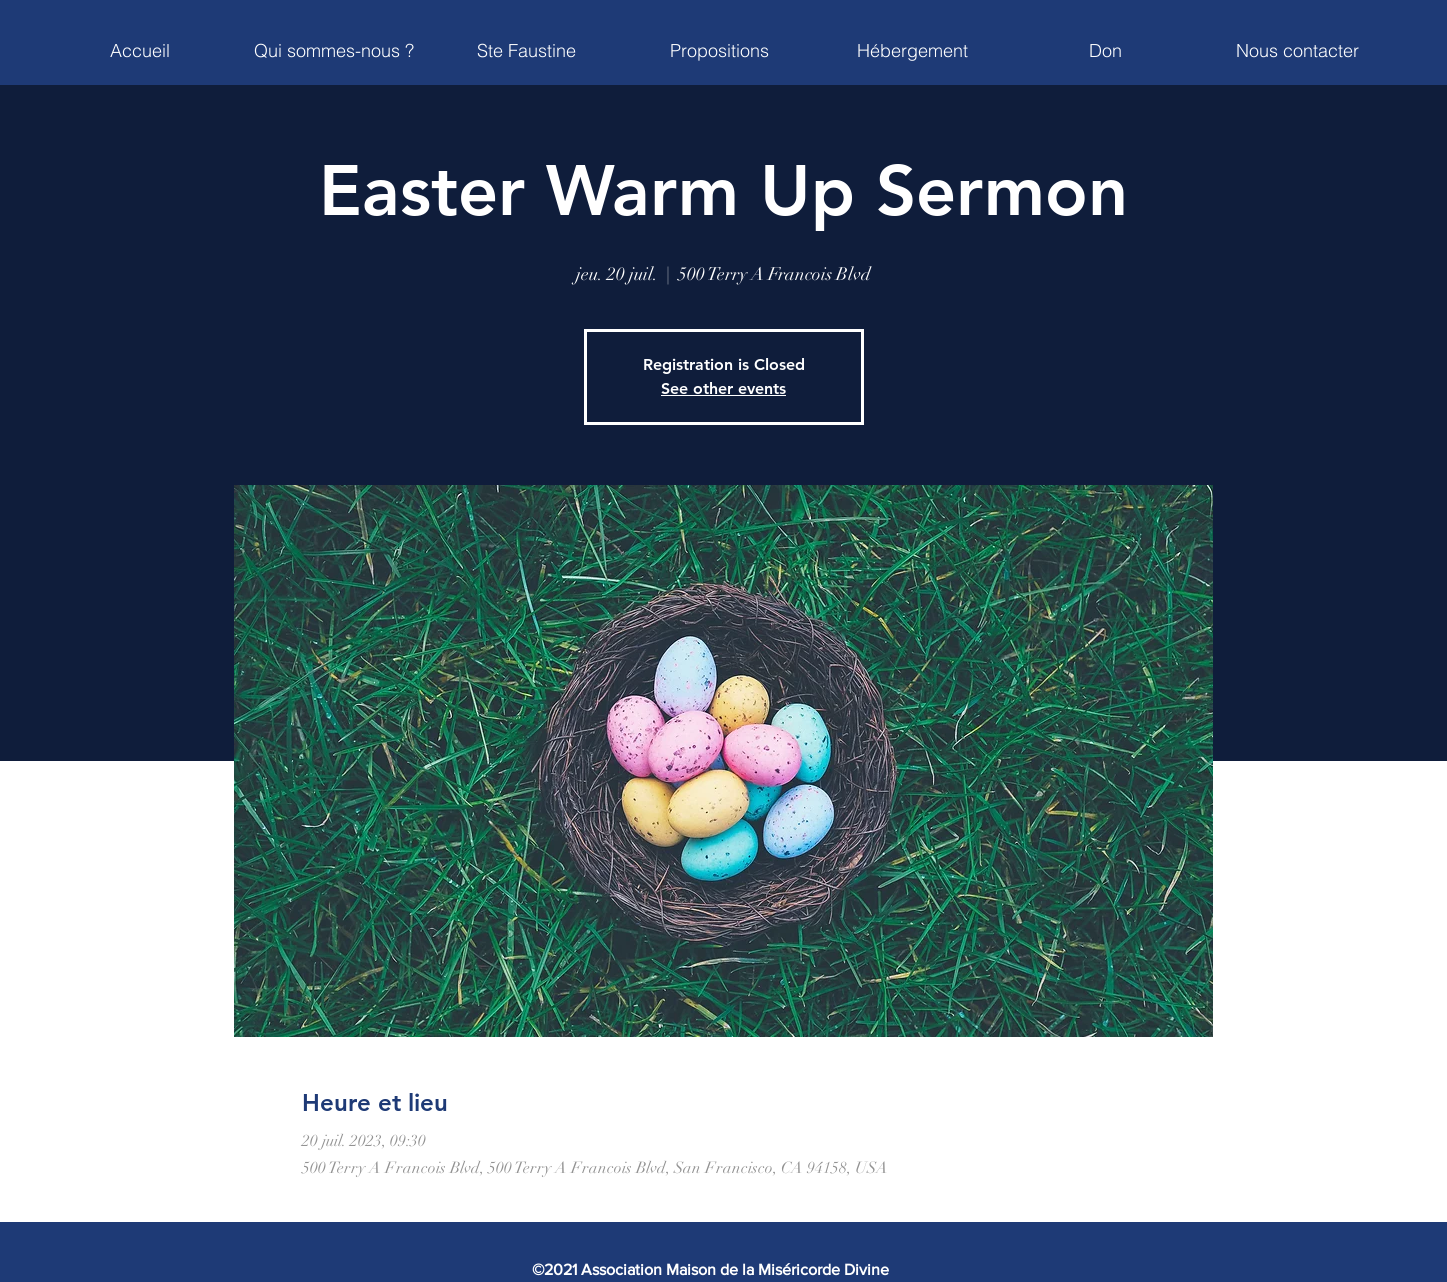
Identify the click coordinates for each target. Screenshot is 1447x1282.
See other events (723, 388)
